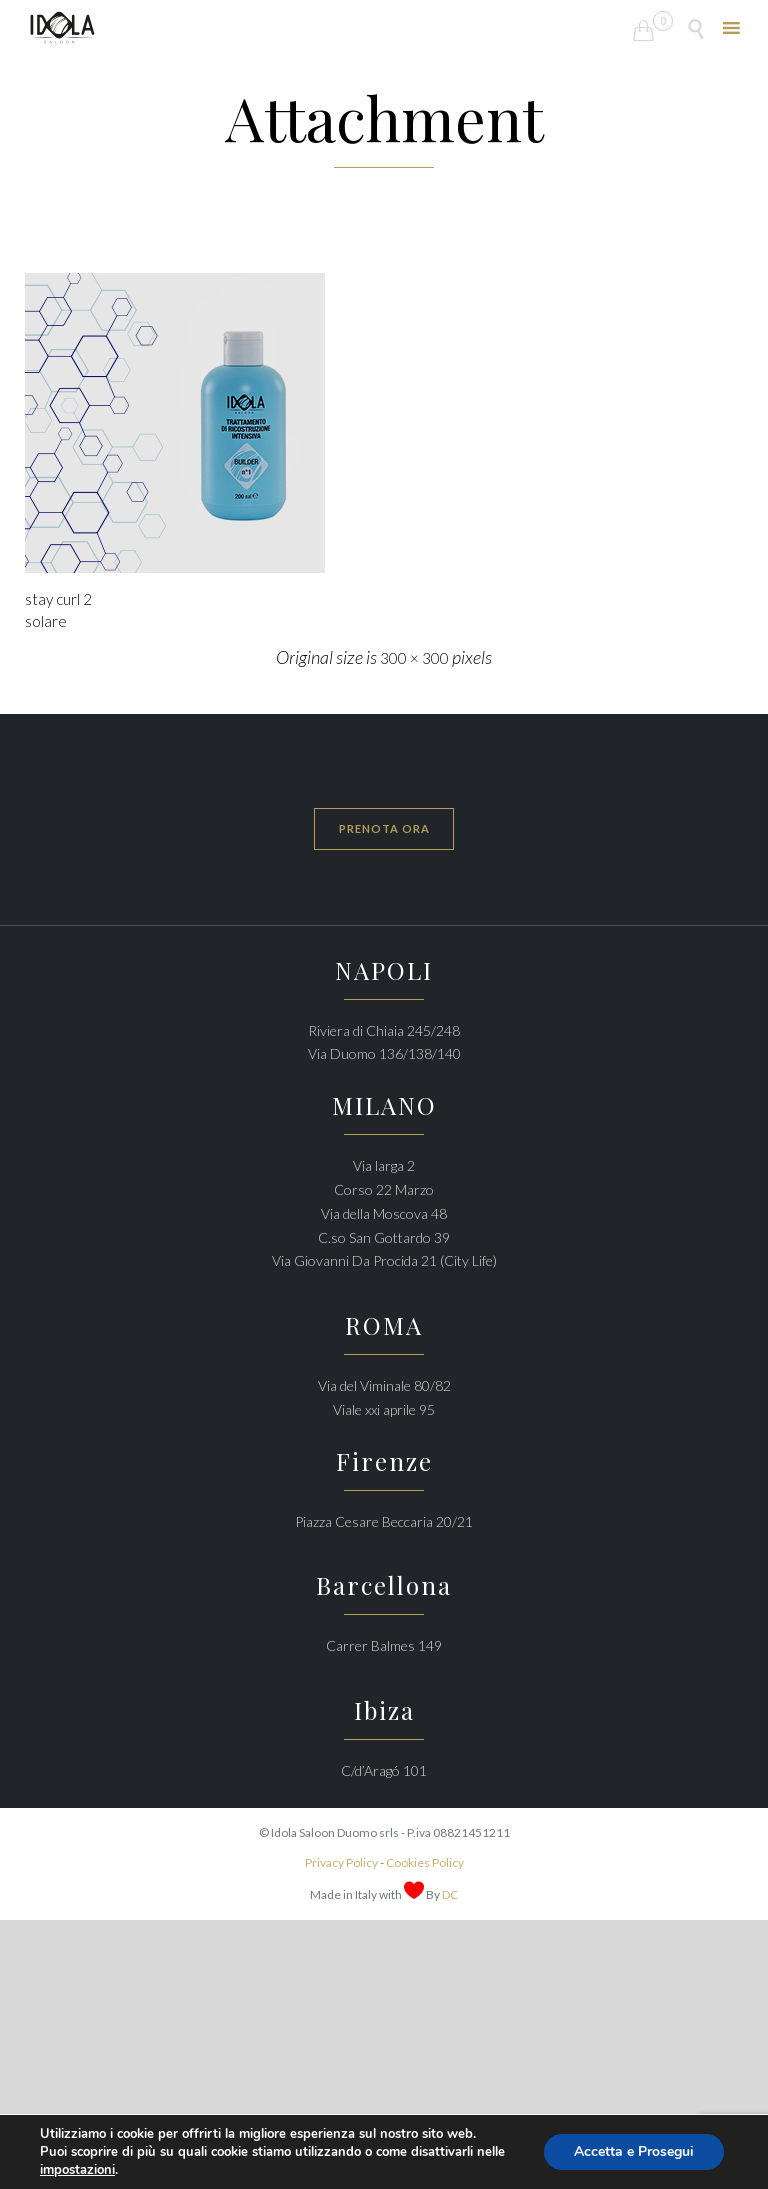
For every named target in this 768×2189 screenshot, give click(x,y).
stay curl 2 (58, 599)
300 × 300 (414, 658)
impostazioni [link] (77, 2170)
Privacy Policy (341, 1862)
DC (450, 1894)
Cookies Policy (425, 1862)
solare (46, 621)
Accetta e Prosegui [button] (634, 2151)
